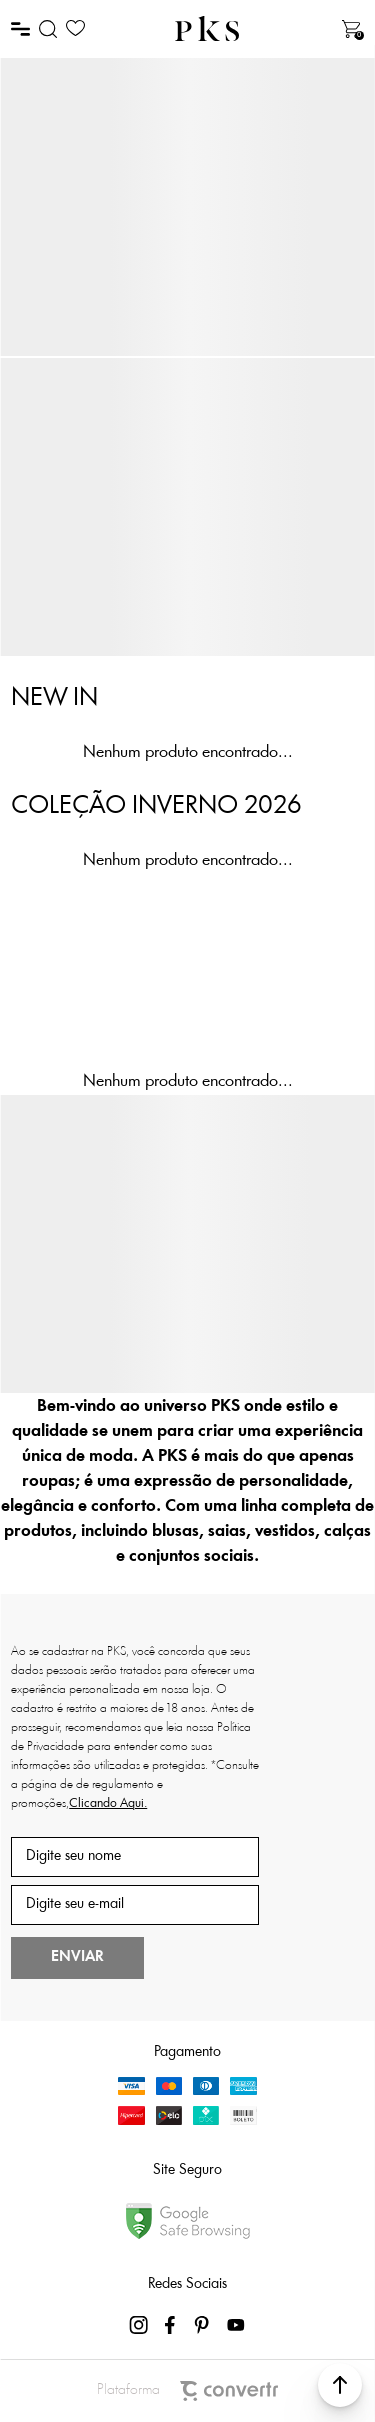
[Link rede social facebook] (172, 2325)
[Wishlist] (75, 28)
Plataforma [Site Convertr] (187, 2391)
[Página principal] (207, 28)
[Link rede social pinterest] (204, 2325)
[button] (340, 2385)
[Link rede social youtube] (236, 2325)
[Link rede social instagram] (140, 2325)
